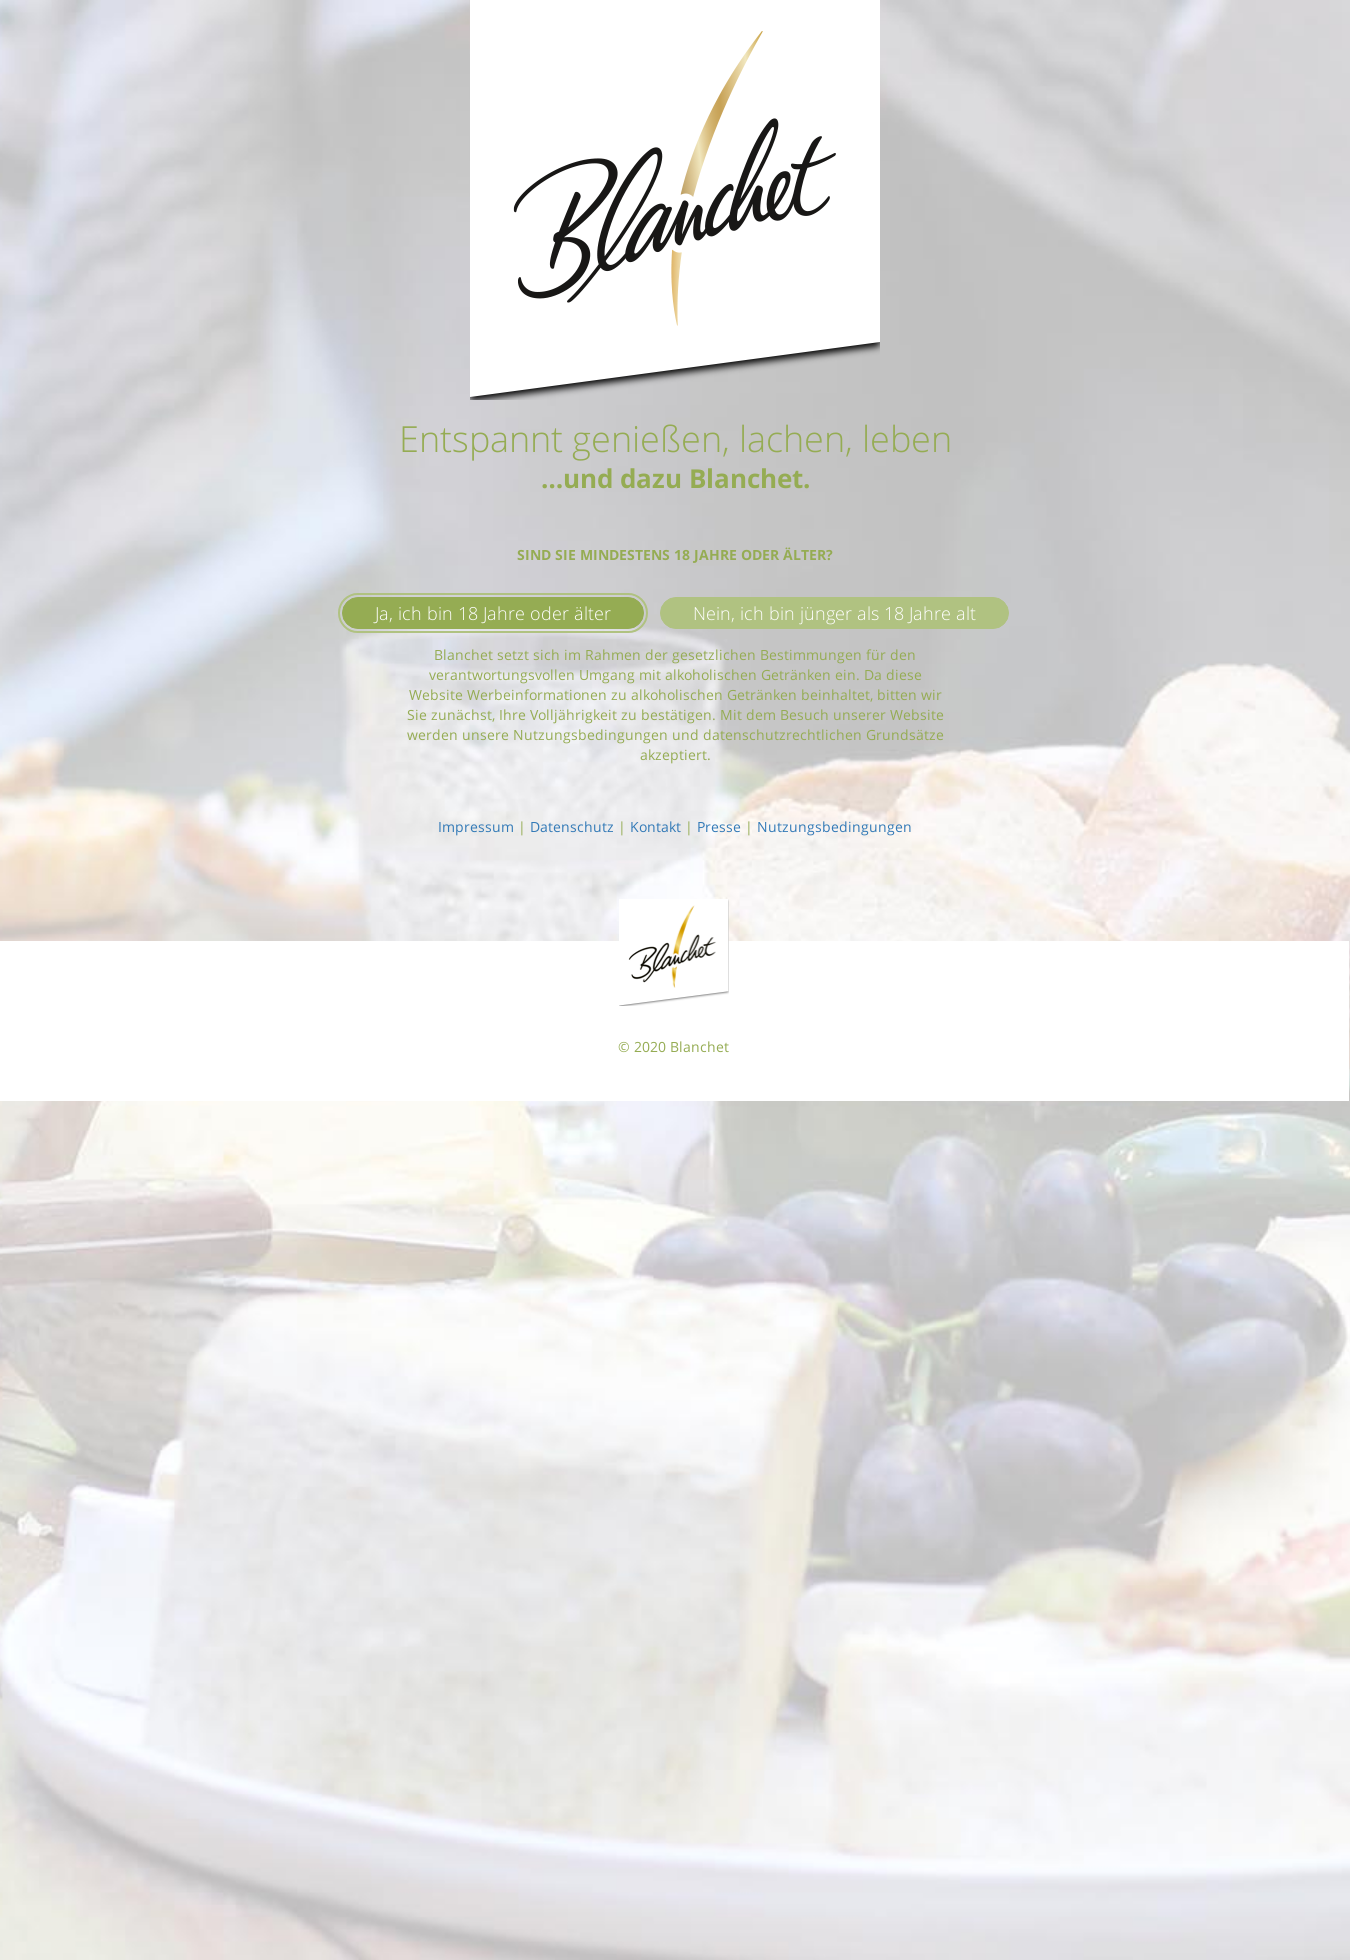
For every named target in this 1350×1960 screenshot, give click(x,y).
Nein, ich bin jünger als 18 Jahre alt (834, 613)
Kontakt (655, 826)
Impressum (476, 826)
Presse (719, 826)
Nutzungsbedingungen (834, 826)
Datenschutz (572, 826)
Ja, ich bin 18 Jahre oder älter (493, 613)
